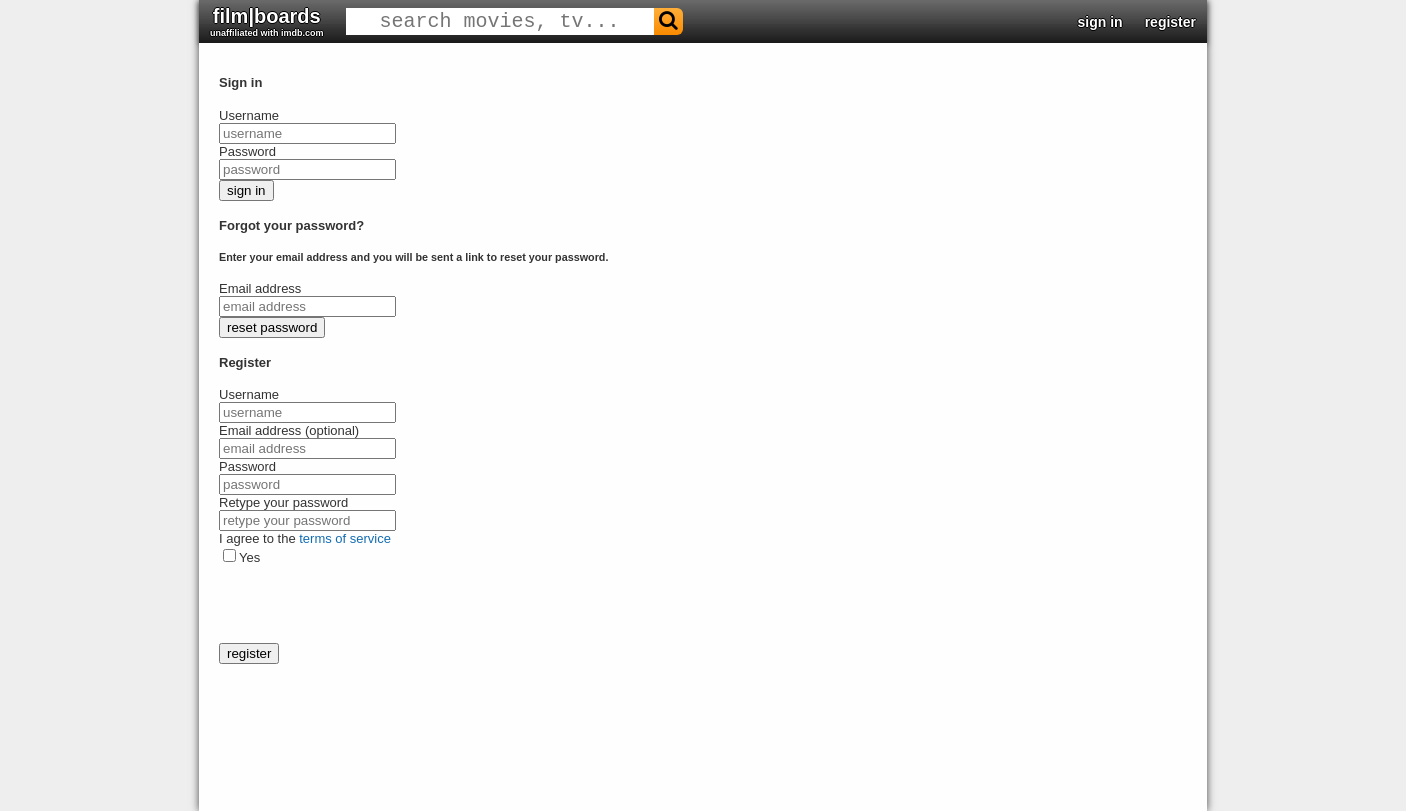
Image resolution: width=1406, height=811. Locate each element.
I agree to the (305, 538)
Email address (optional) (289, 430)
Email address (260, 288)
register (1170, 22)
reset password (272, 327)
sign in (1100, 22)
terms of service (345, 538)
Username (249, 115)
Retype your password (283, 502)
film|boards (267, 21)
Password (247, 151)
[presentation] (371, 604)
